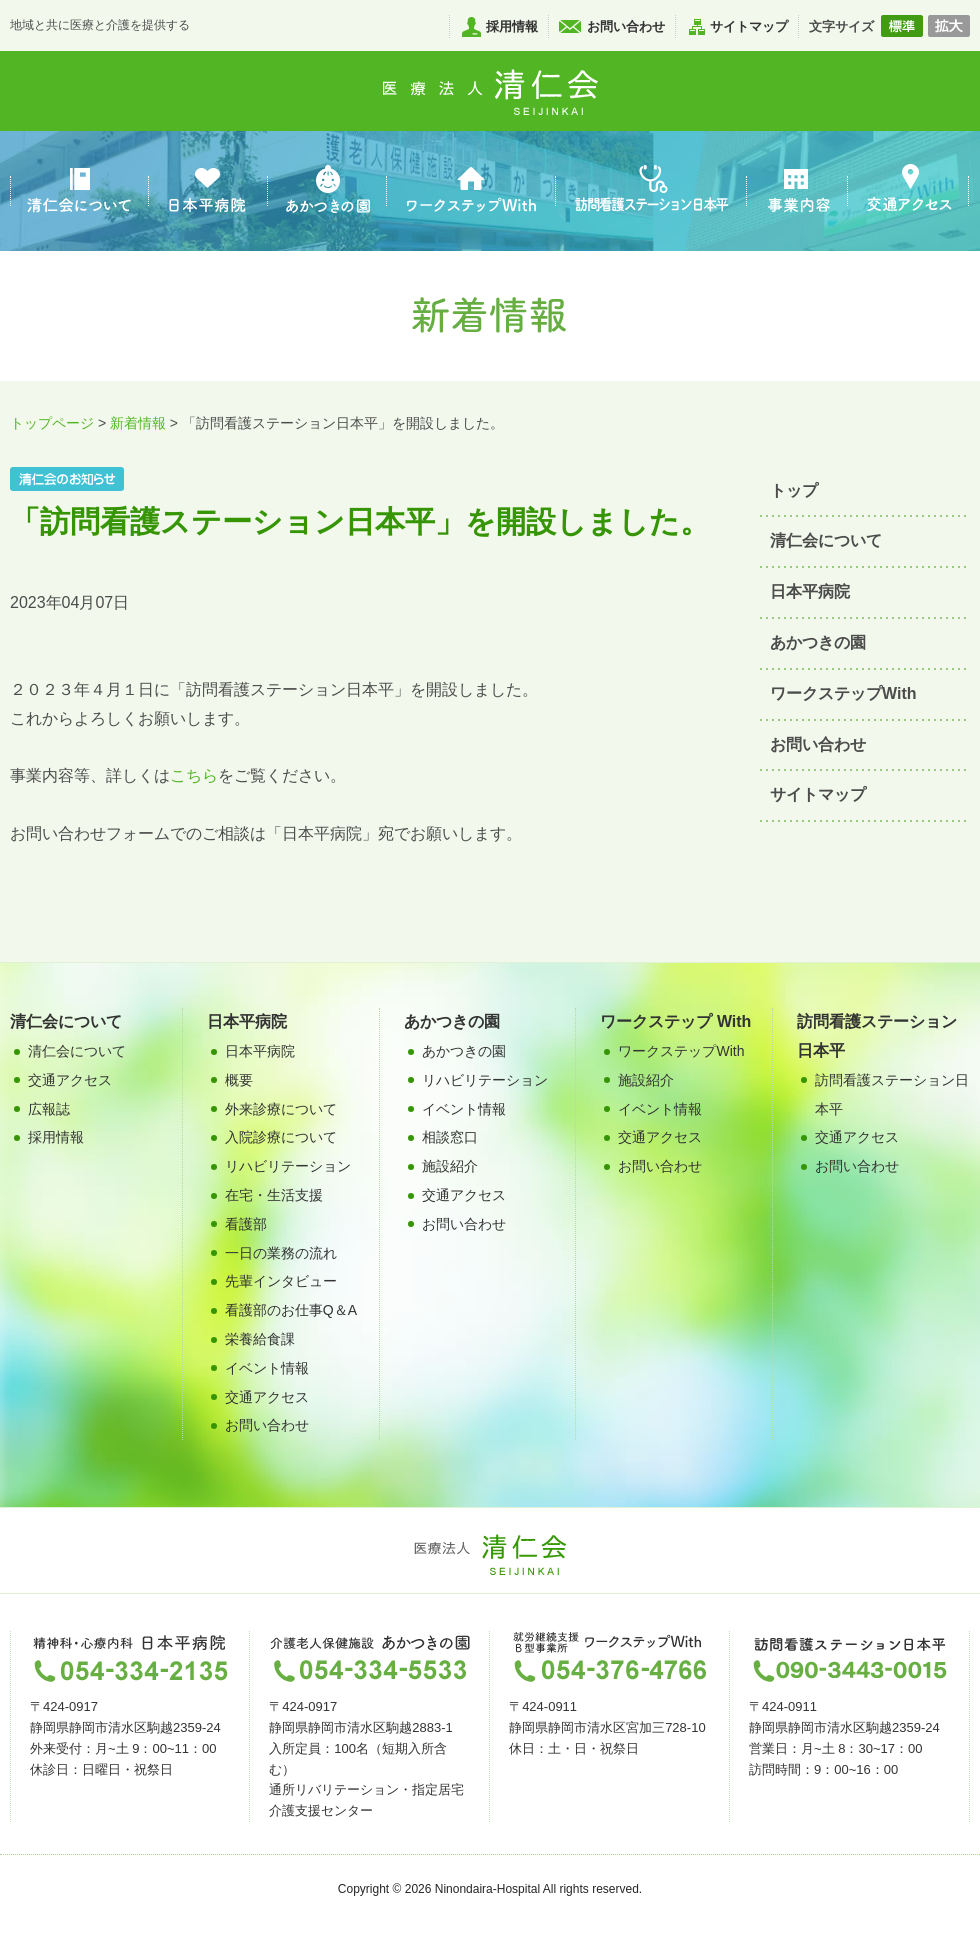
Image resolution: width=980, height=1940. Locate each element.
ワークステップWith (843, 693)
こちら (194, 775)
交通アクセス (267, 1397)
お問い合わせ (626, 26)
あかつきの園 (818, 642)
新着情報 (138, 423)
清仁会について (826, 540)
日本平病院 (810, 591)
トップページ (52, 423)
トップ (794, 490)
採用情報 (512, 26)
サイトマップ (749, 26)
